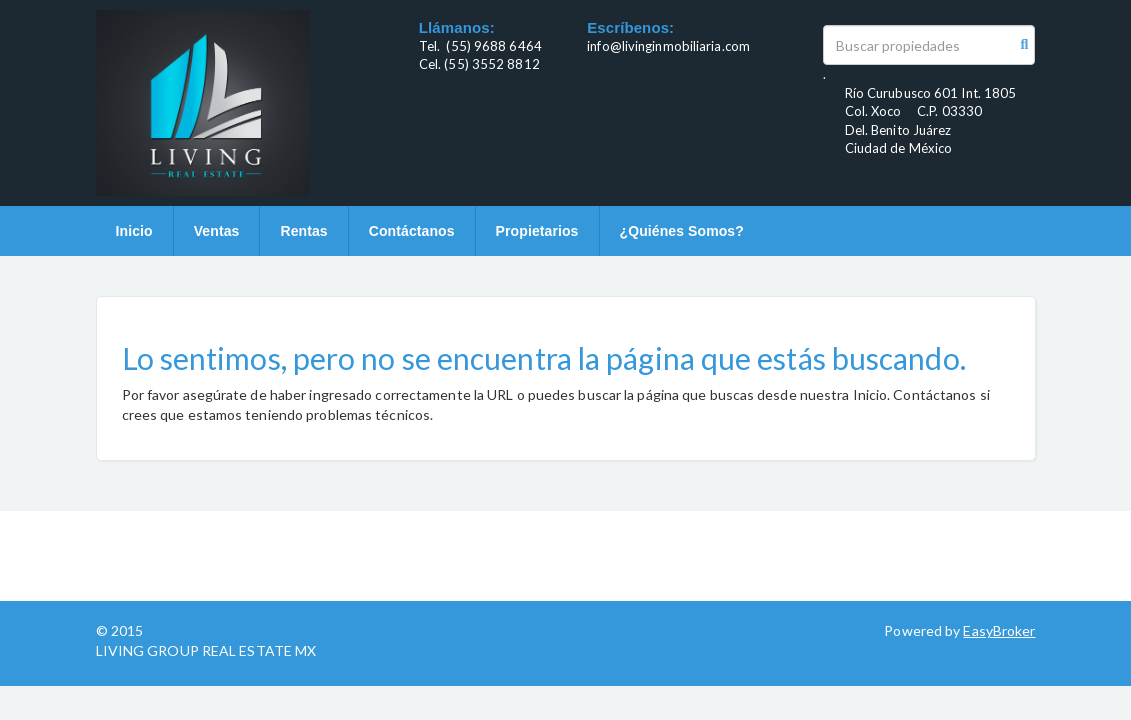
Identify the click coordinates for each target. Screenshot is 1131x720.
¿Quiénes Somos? (682, 231)
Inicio (134, 231)
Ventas (217, 231)
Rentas (303, 231)
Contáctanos (412, 231)
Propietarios (537, 231)
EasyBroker (999, 630)
